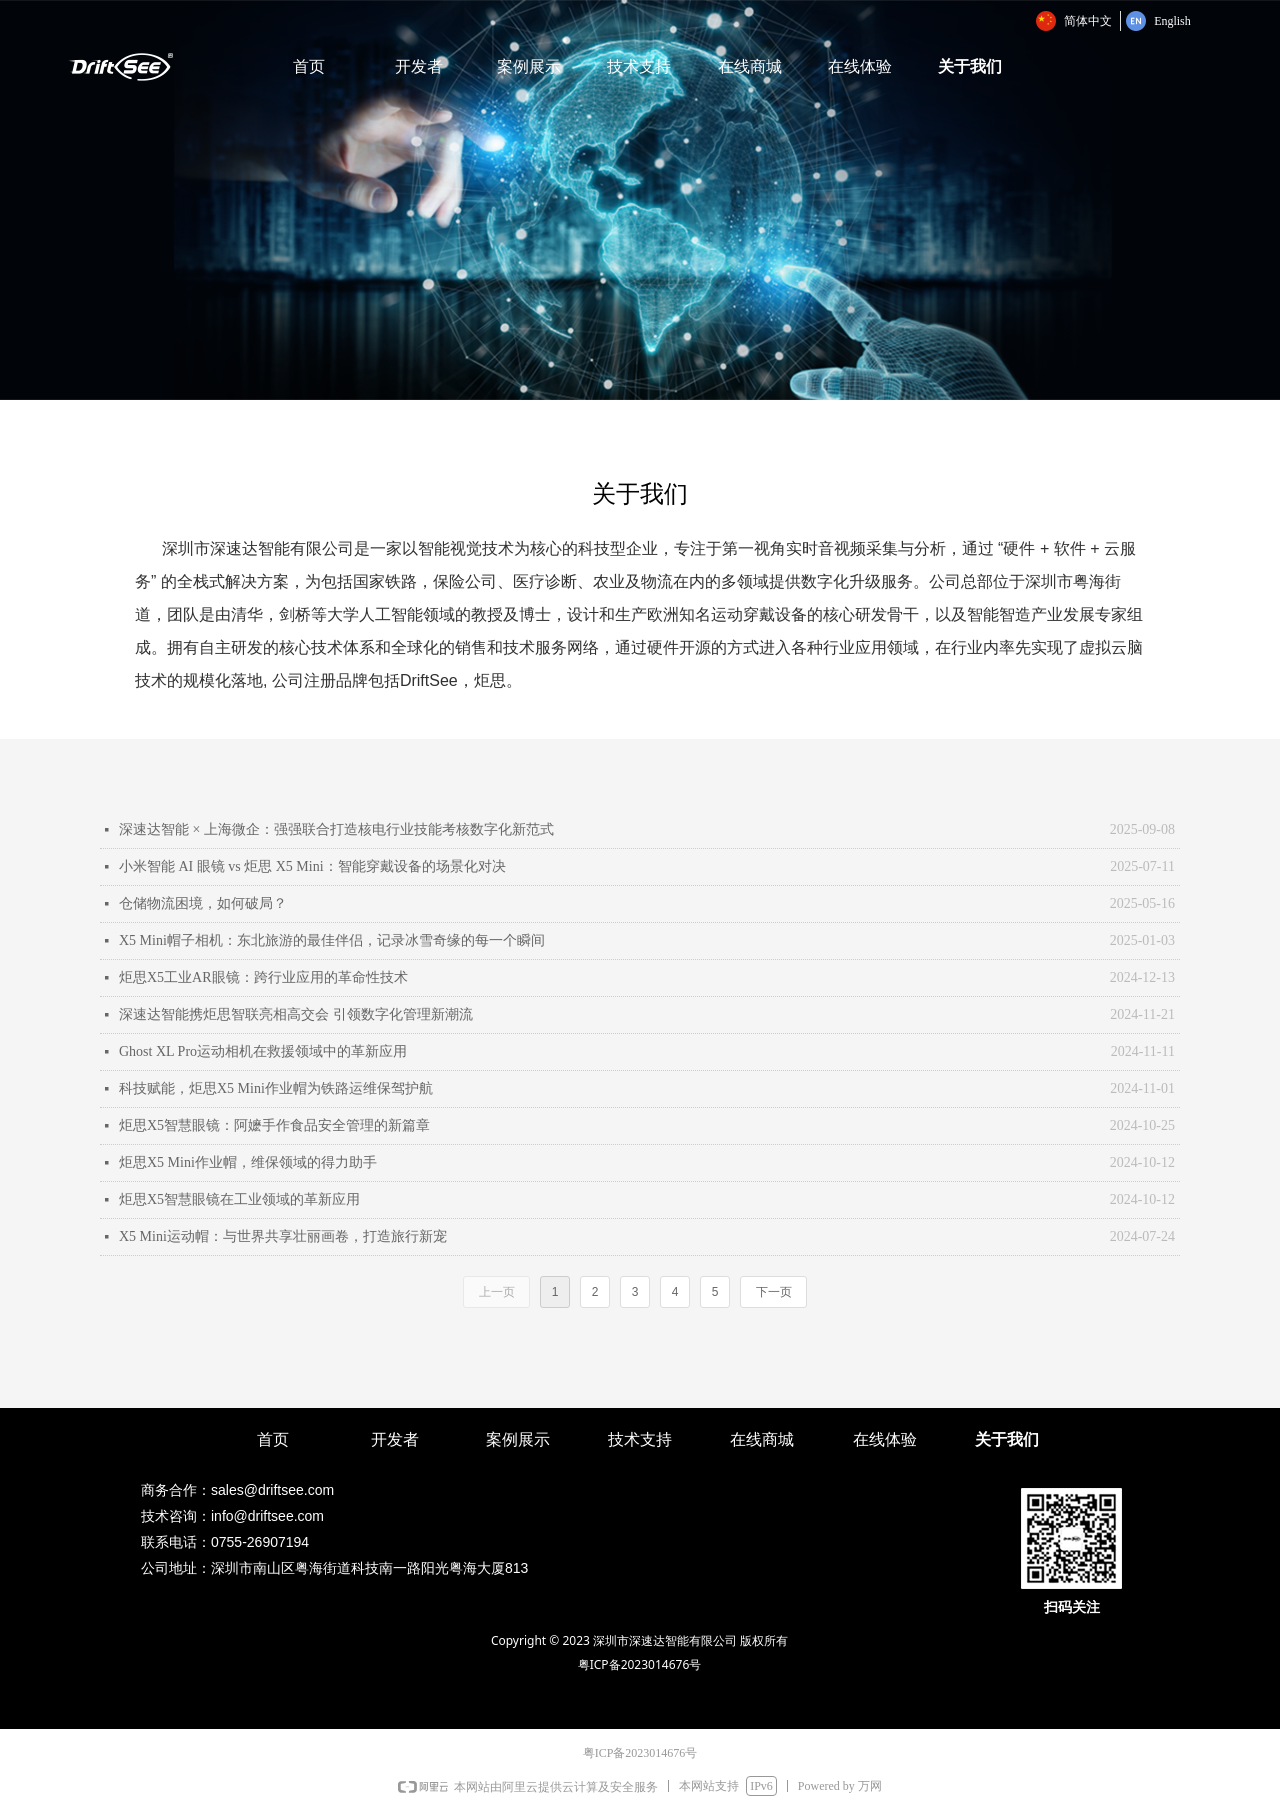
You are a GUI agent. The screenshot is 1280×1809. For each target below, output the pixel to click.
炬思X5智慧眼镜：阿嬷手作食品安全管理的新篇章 (274, 1125)
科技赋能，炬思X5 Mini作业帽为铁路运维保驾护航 (276, 1088)
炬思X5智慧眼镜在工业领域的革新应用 (239, 1199)
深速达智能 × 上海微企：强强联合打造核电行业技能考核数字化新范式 (336, 829)
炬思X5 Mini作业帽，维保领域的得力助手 (248, 1162)
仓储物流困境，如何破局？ (203, 903)
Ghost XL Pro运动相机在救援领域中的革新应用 (263, 1051)
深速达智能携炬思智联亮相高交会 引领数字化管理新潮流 (296, 1014)
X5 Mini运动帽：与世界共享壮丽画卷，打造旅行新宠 (283, 1236)
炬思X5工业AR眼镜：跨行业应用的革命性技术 (263, 977)
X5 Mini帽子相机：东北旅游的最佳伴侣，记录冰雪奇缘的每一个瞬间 (332, 940)
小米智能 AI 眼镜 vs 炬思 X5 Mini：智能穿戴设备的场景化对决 (312, 866)
